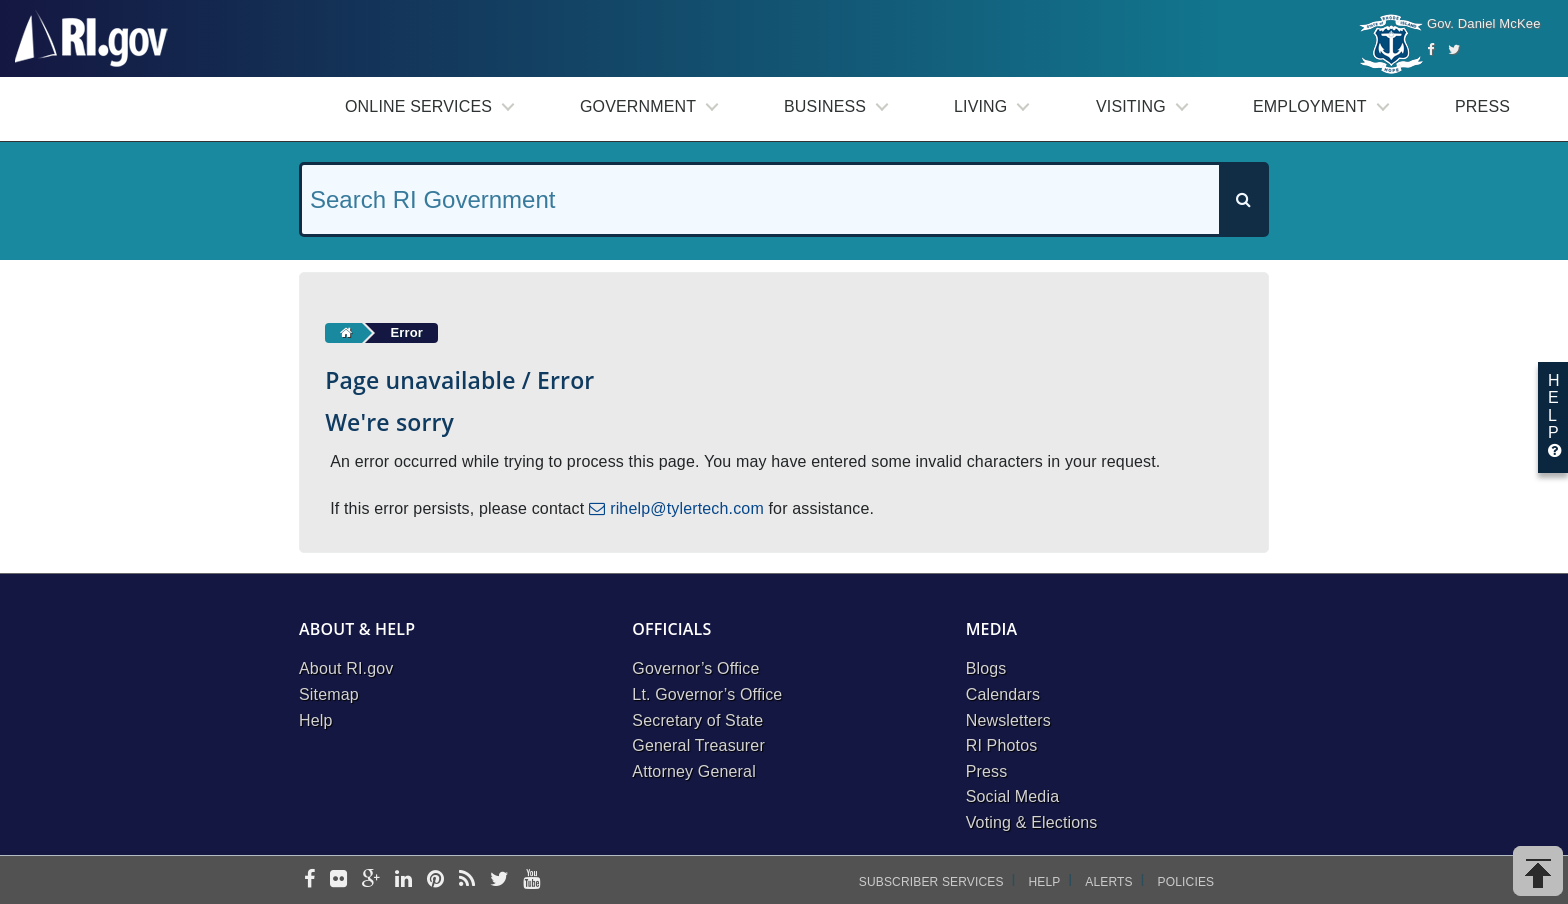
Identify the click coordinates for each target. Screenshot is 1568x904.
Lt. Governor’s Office (707, 694)
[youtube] (531, 880)
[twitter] (499, 880)
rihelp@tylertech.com (687, 508)
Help (316, 720)
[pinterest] (435, 880)
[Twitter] (1454, 49)
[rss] (467, 880)
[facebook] (309, 880)
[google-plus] (371, 880)
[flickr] (338, 880)
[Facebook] (1430, 49)
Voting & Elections (1032, 822)
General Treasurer (698, 745)
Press (1482, 106)
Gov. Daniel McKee (1484, 23)
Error (406, 332)
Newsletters (1008, 720)
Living (980, 106)
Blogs (986, 668)
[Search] (1243, 199)
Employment (1310, 106)
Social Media (1013, 796)
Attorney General (694, 771)
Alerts (1108, 882)
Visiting (1131, 106)
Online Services (418, 106)
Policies (1186, 882)
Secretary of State (697, 720)
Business (825, 106)
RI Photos (1002, 745)
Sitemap (329, 694)
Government (638, 106)
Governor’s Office (695, 668)
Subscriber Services (931, 882)
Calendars (1003, 694)
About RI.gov (346, 668)
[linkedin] (403, 880)
